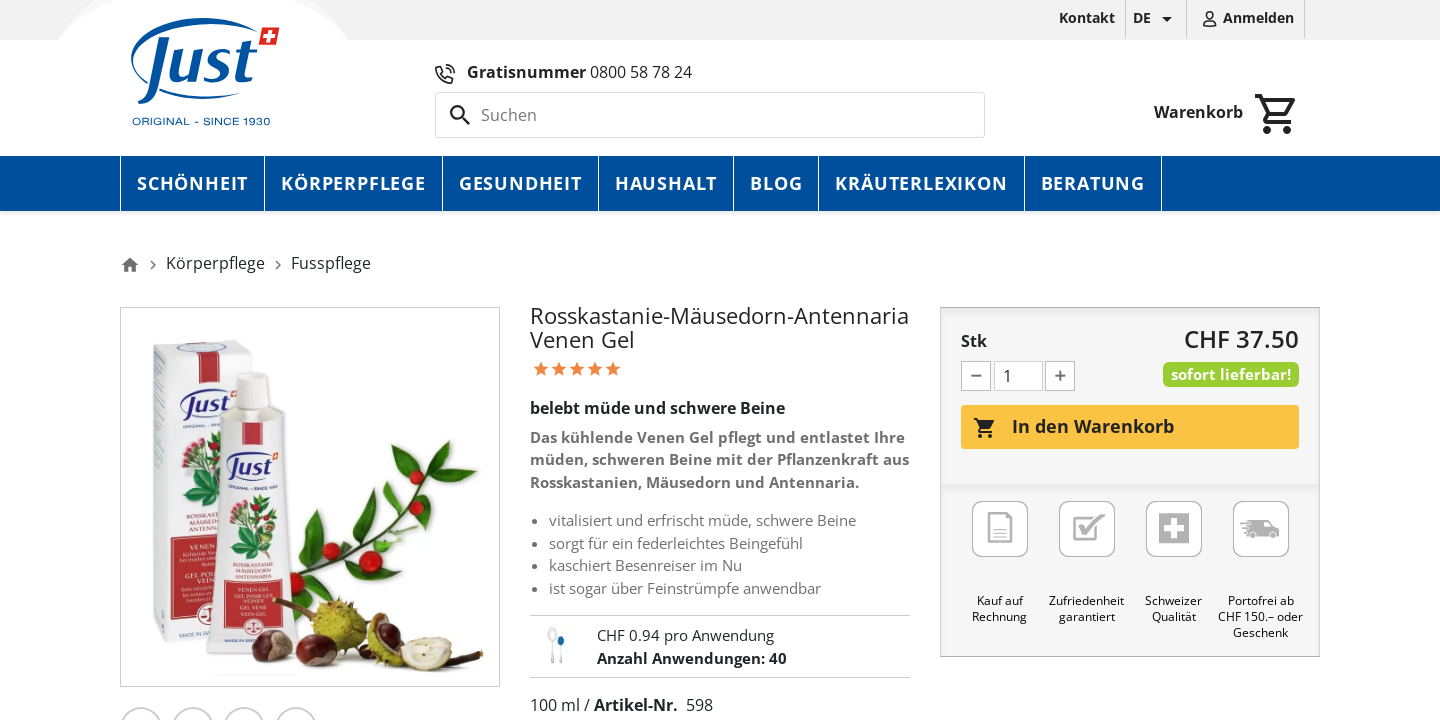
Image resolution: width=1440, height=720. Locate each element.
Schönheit (192, 183)
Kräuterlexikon (921, 183)
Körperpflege (353, 183)
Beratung (1093, 183)
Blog (776, 183)
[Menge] (1018, 376)
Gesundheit (520, 183)
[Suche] (710, 115)
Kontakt (1087, 17)
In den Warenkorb (1073, 427)
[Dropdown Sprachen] (1156, 19)
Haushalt (666, 183)
